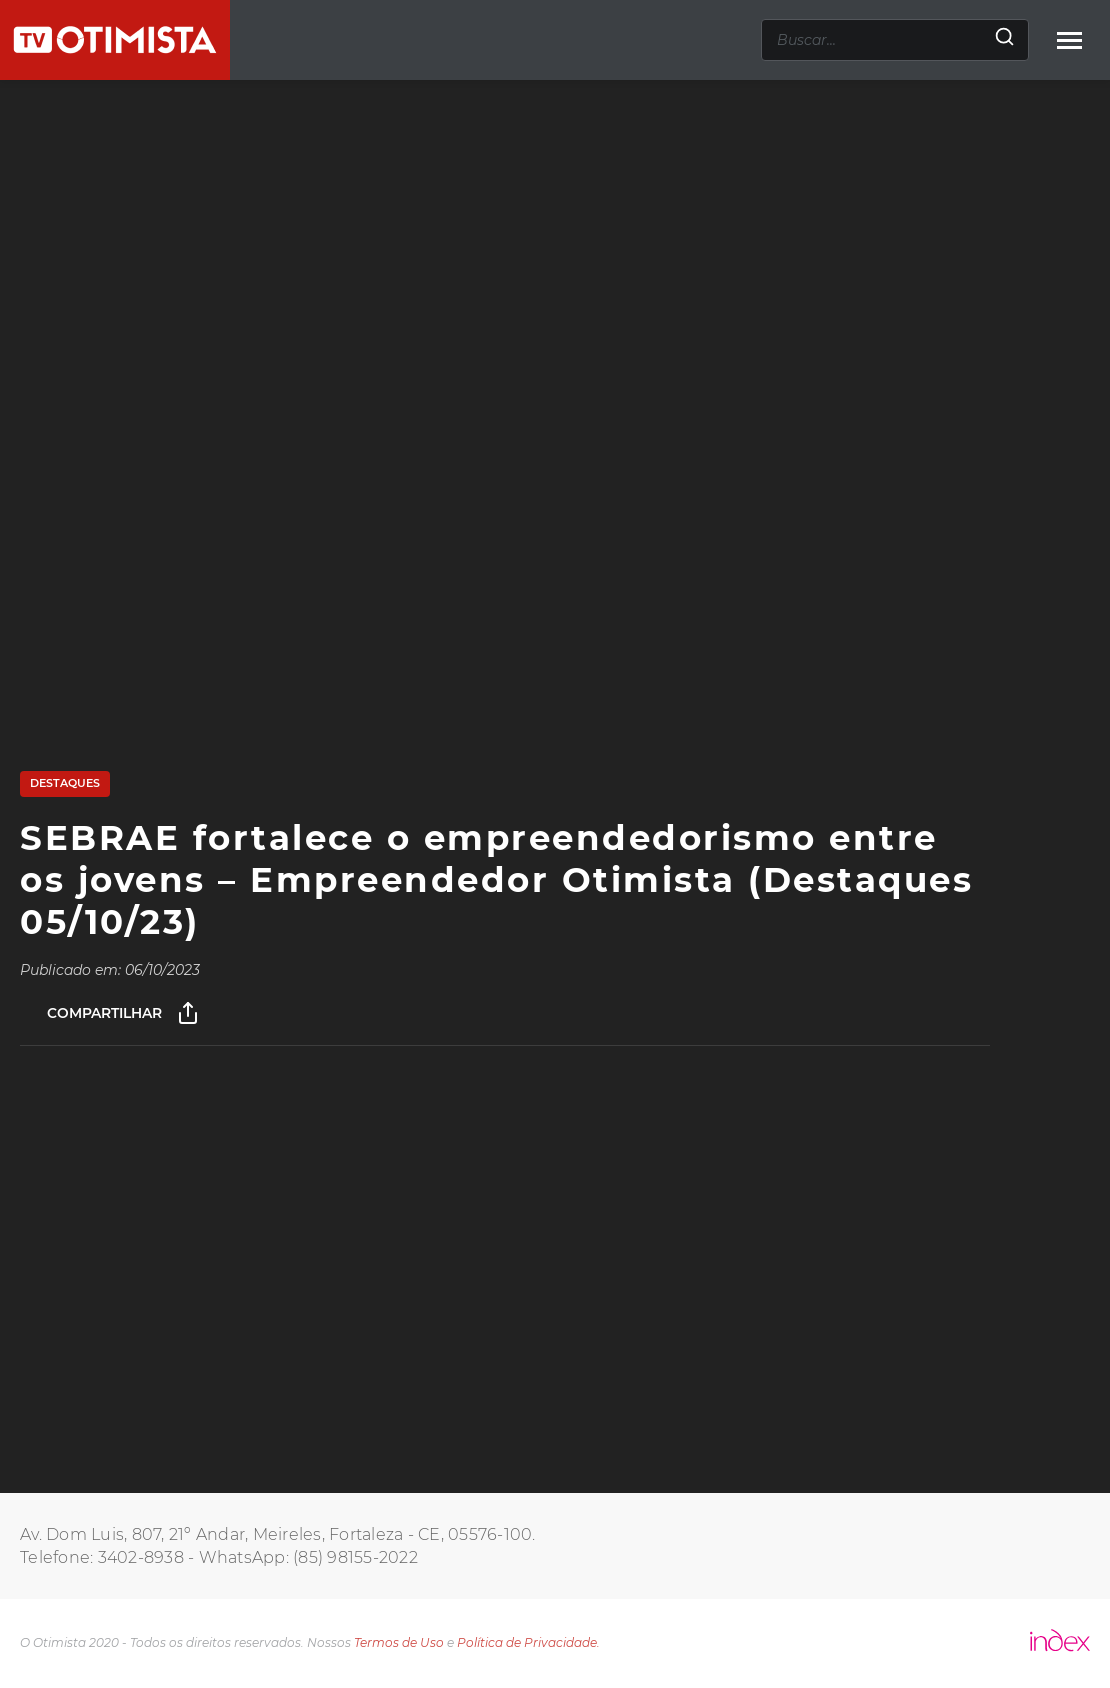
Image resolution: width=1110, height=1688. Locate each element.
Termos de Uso (399, 1642)
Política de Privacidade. (528, 1642)
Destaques (65, 783)
